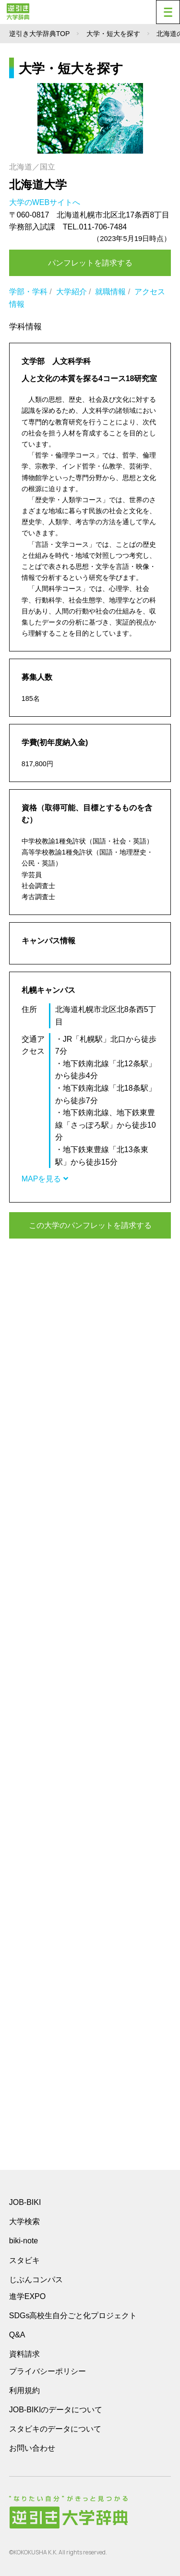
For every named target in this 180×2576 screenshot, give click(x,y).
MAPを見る (45, 1179)
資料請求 (24, 2354)
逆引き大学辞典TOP (39, 33)
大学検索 (24, 2221)
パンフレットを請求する (90, 263)
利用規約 (24, 2390)
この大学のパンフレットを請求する (90, 1225)
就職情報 (110, 292)
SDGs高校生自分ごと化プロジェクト (73, 2315)
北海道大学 (38, 184)
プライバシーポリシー (47, 2371)
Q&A (17, 2335)
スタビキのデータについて (55, 2429)
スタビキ (24, 2260)
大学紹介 (71, 292)
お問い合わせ (32, 2448)
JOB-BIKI (25, 2202)
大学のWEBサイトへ (46, 202)
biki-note (23, 2241)
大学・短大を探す (113, 33)
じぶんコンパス (36, 2279)
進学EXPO (27, 2296)
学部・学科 (28, 292)
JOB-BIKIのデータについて (56, 2410)
